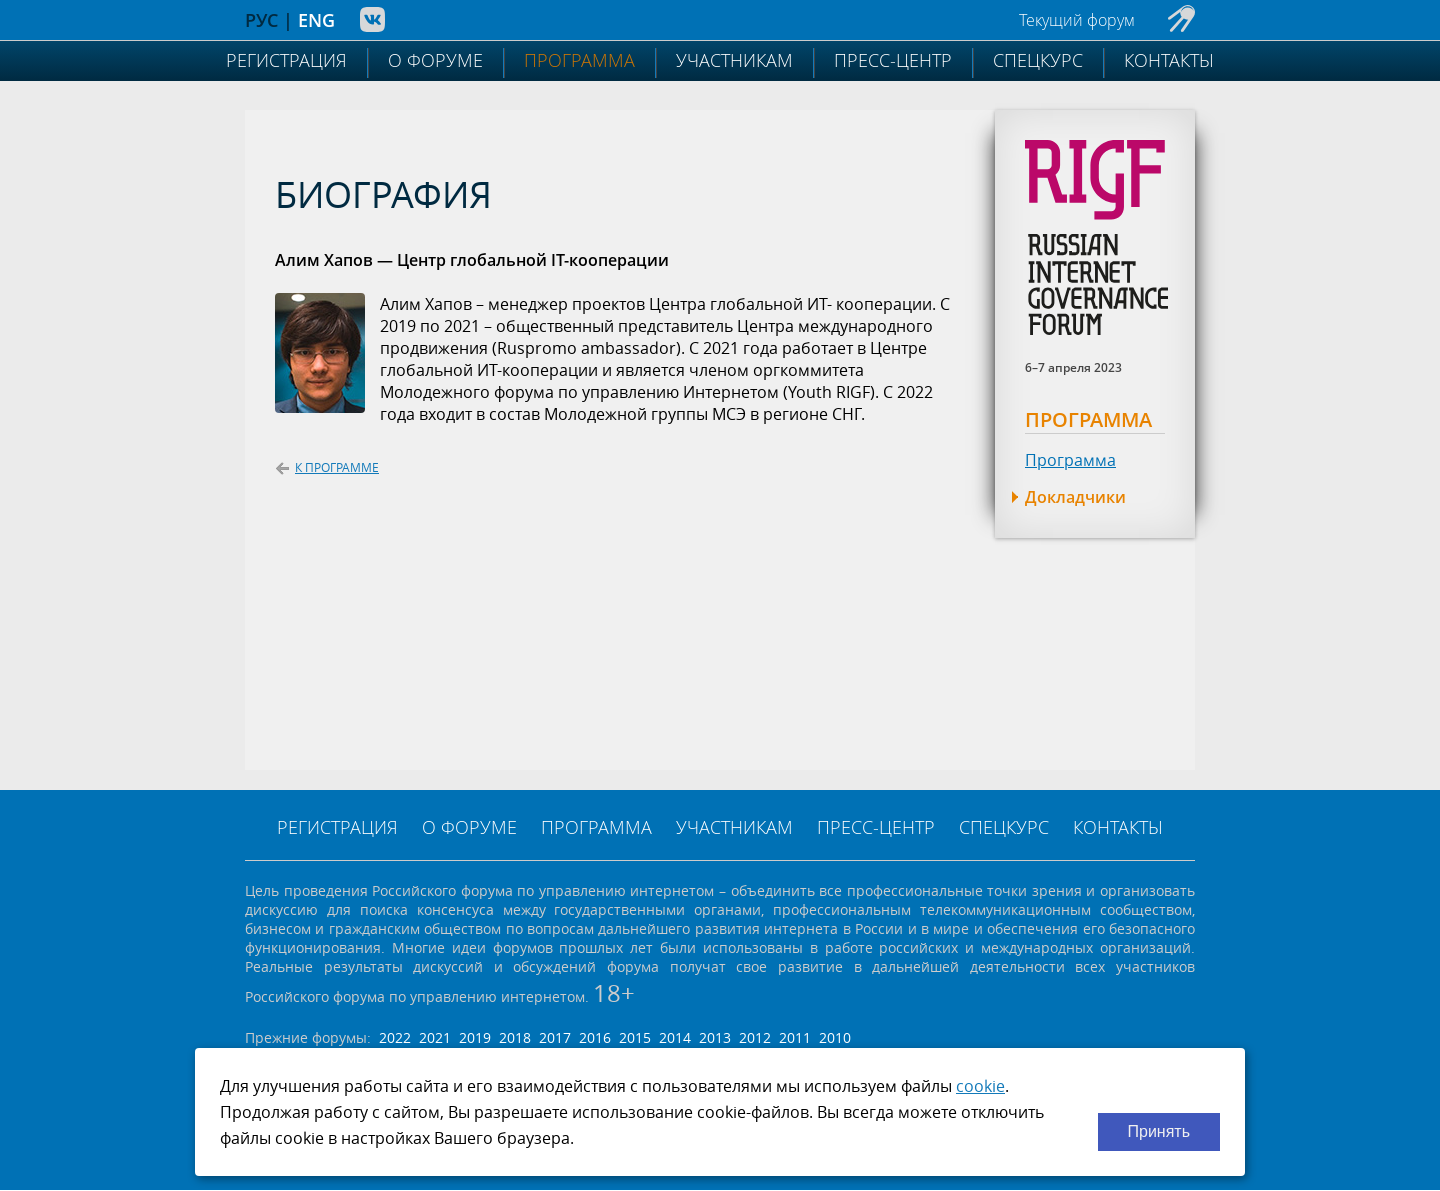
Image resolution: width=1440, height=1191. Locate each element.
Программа (579, 60)
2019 (475, 1037)
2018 (515, 1037)
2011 (795, 1037)
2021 (435, 1037)
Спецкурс (1038, 60)
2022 (395, 1037)
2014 (675, 1037)
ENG (316, 20)
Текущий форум (1077, 20)
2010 (835, 1037)
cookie (980, 1086)
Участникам (734, 60)
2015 (635, 1037)
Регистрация (286, 60)
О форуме (435, 60)
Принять (1159, 1131)
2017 (555, 1037)
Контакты (1169, 60)
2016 (595, 1037)
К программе (327, 467)
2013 (715, 1037)
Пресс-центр (893, 60)
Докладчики (1075, 497)
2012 (755, 1037)
